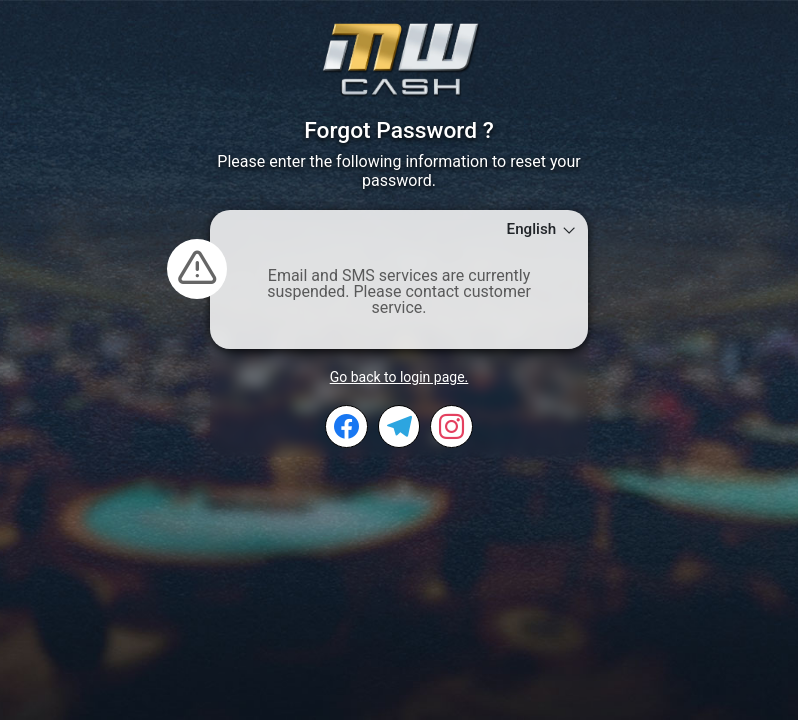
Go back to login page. (399, 377)
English (542, 229)
